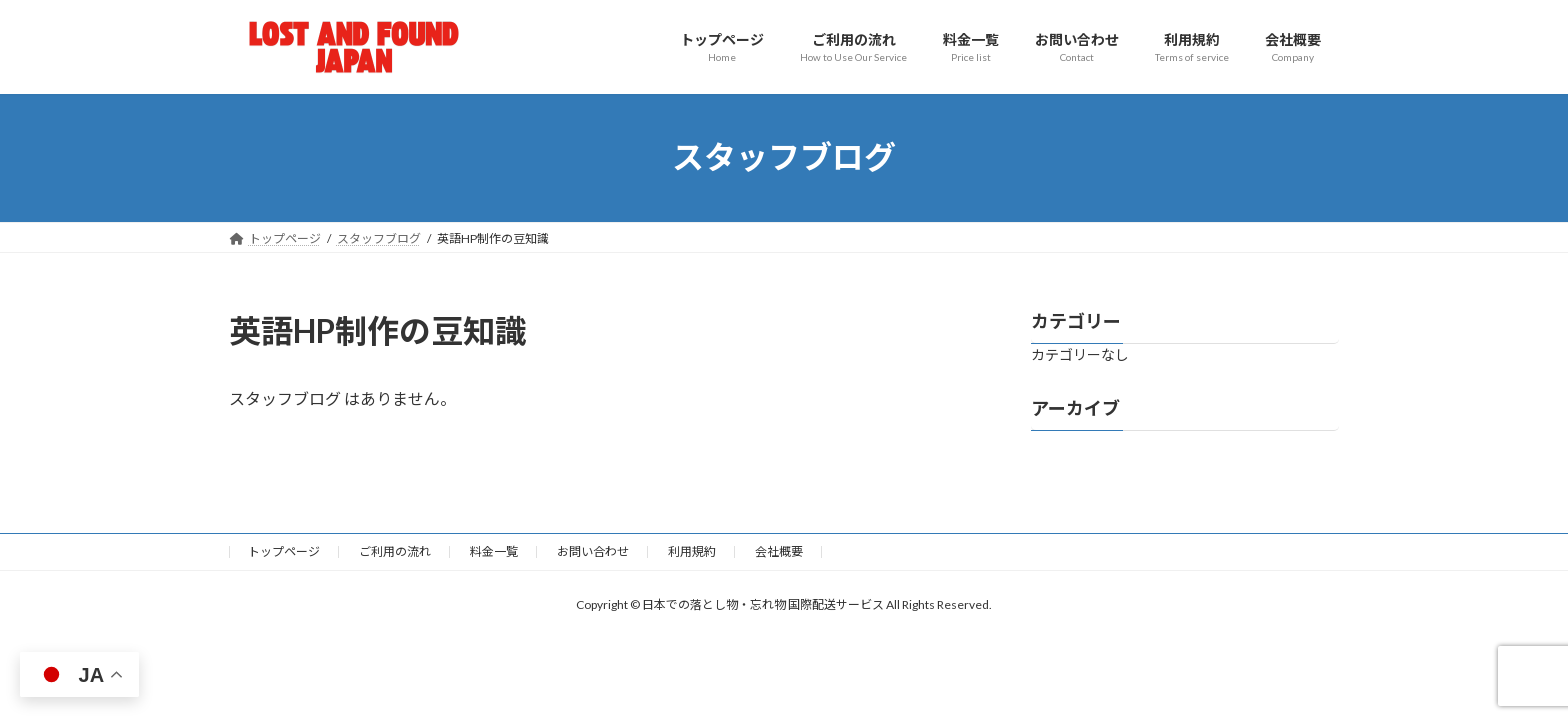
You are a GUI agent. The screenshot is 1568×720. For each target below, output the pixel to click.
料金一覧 (494, 551)
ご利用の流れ (395, 551)
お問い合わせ (593, 551)
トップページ (284, 551)
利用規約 (692, 551)
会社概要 (779, 551)
